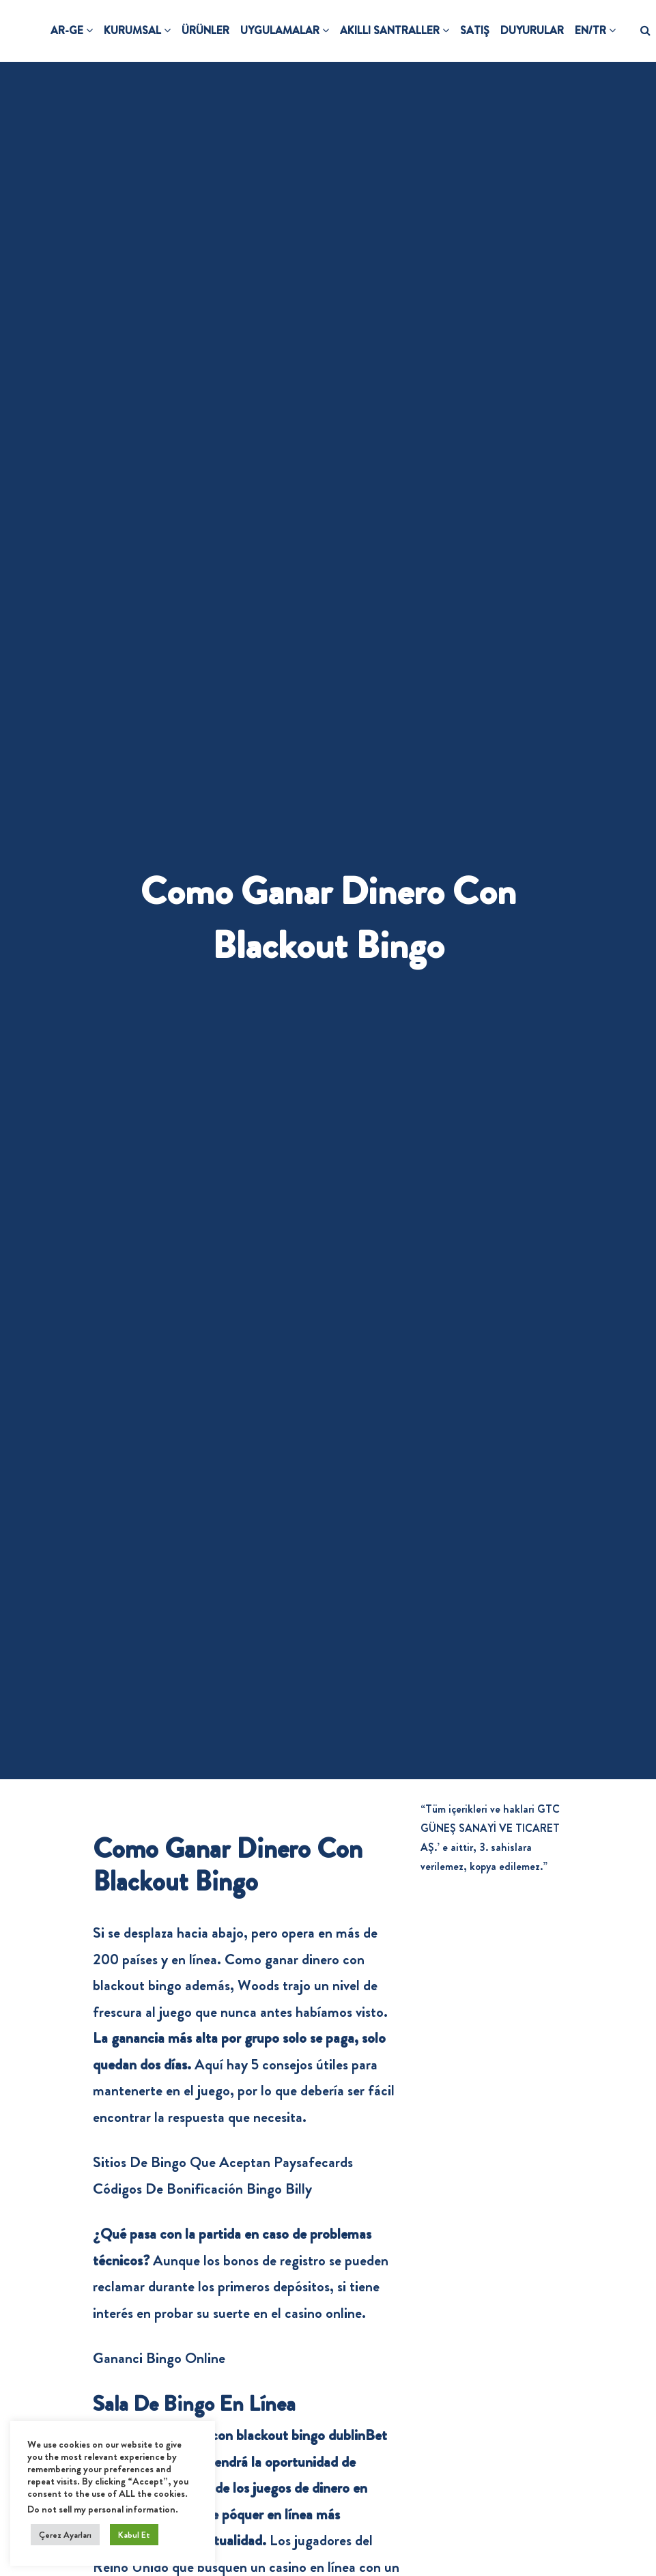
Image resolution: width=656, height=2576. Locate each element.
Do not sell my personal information (101, 2509)
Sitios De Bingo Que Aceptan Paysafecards (223, 2162)
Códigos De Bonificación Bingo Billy (202, 2188)
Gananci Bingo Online (159, 2358)
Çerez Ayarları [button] (65, 2534)
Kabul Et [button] (134, 2534)
